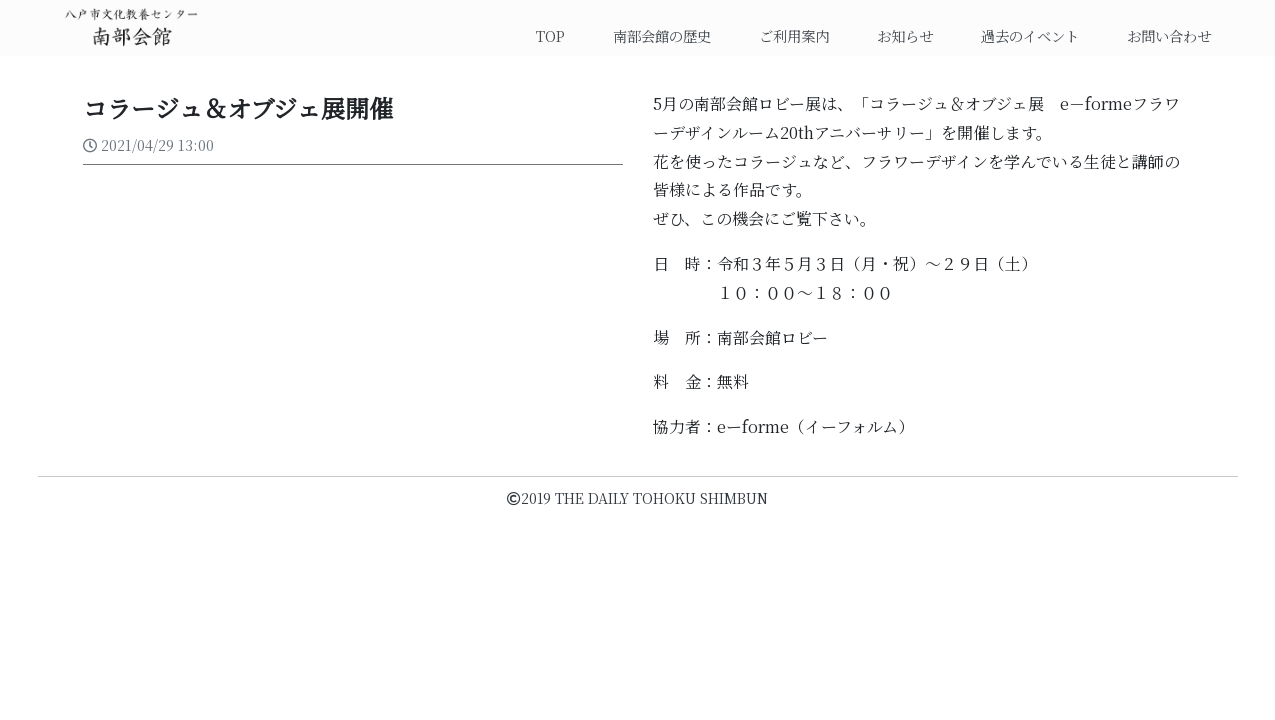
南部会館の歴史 (662, 35)
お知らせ (905, 35)
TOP (558, 35)
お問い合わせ (1169, 35)
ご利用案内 (794, 35)
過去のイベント (1030, 35)
